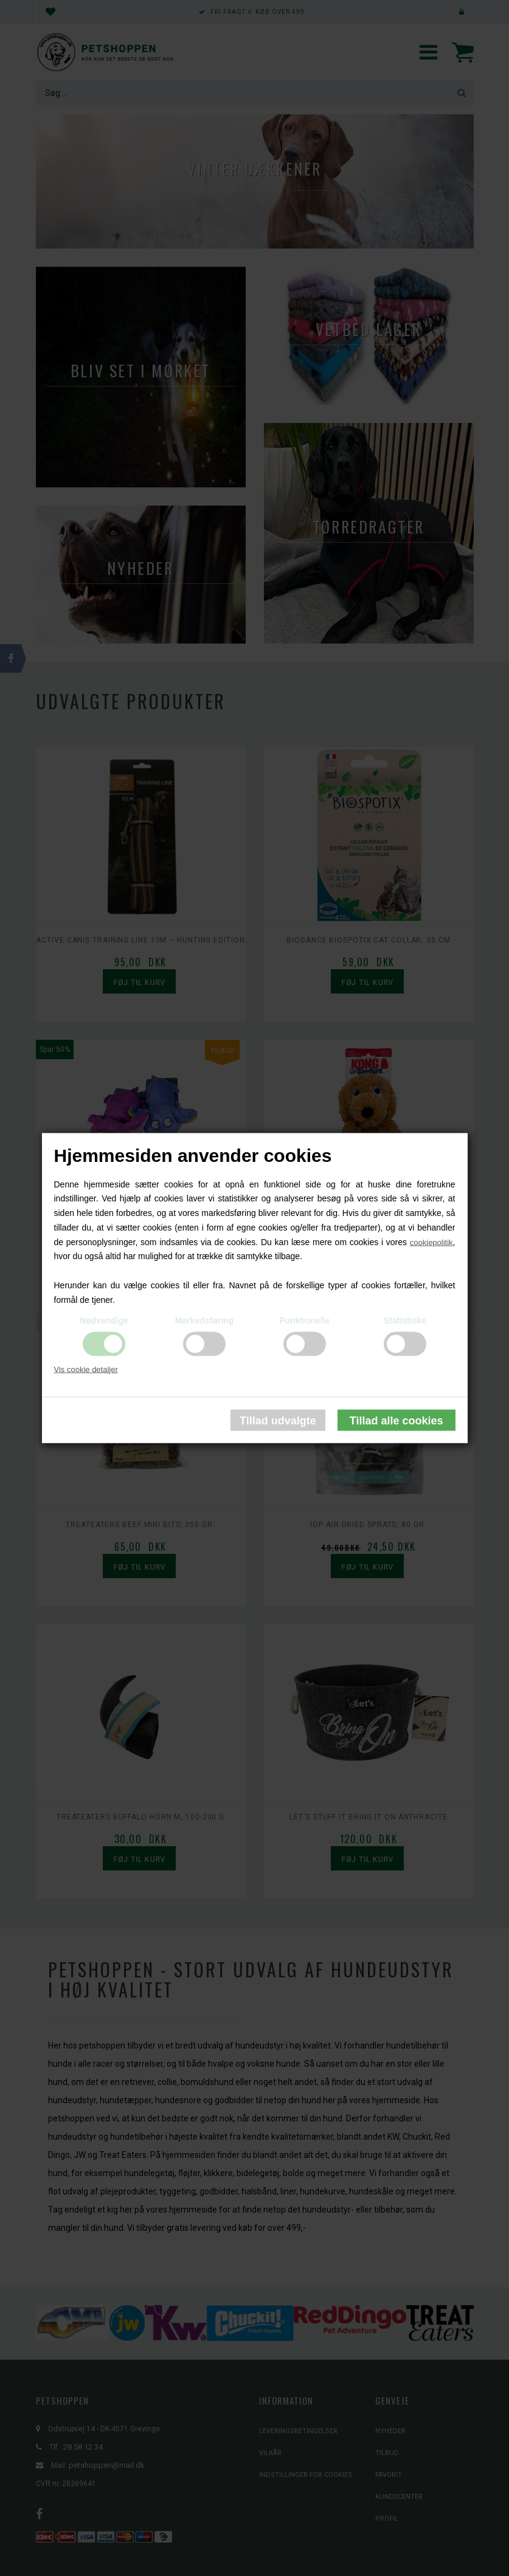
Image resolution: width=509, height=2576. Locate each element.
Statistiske (405, 1320)
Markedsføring (204, 1320)
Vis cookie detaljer (86, 1368)
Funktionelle (305, 1320)
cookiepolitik (431, 1241)
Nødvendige (104, 1320)
